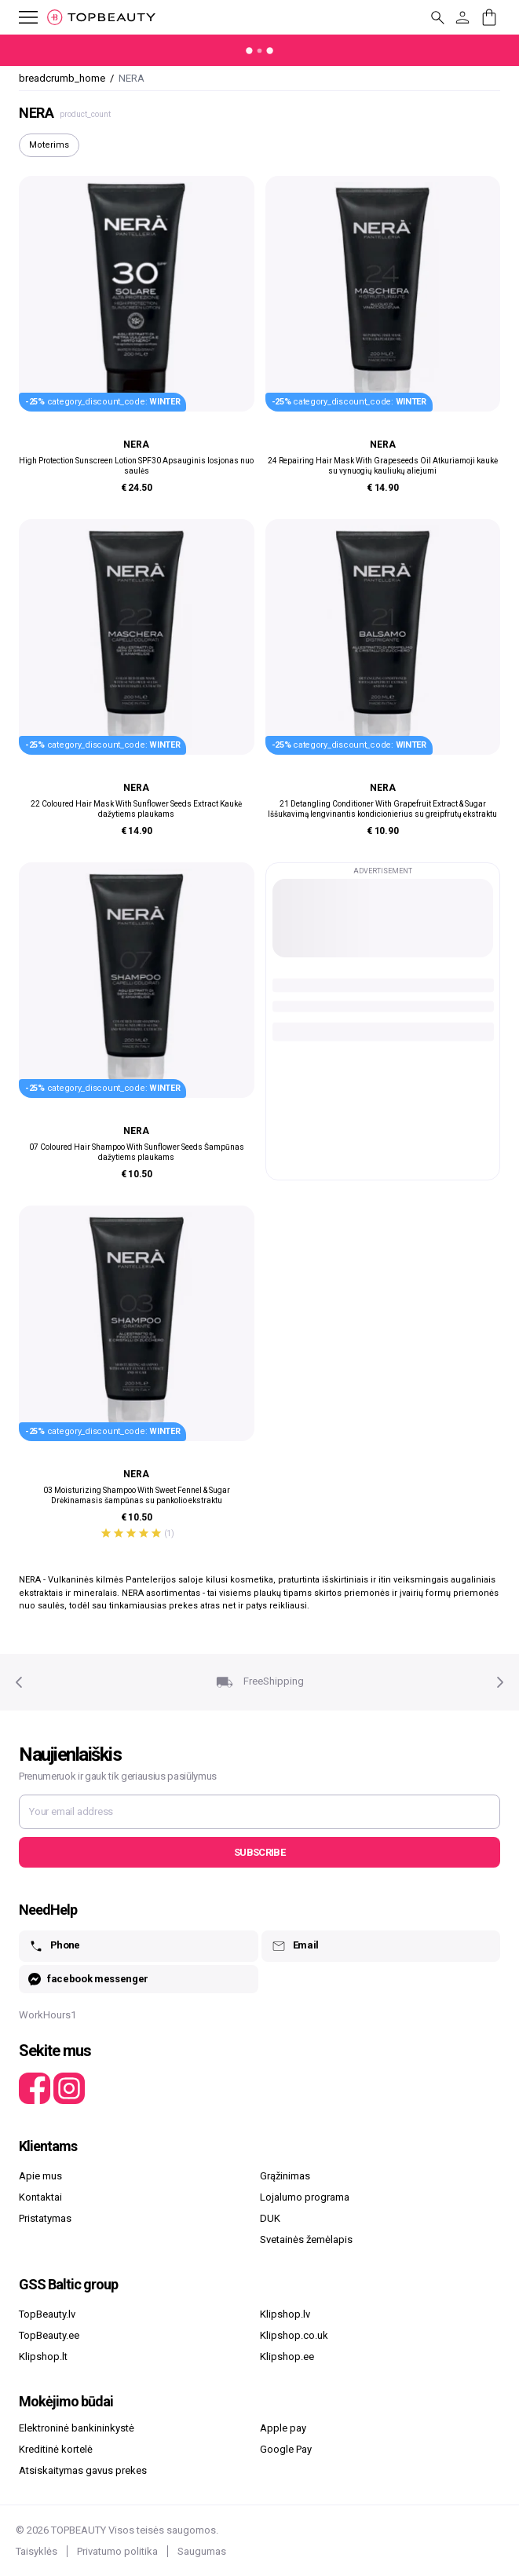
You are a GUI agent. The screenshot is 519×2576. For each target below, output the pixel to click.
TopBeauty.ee (49, 2335)
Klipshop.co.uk (294, 2335)
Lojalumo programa (304, 2197)
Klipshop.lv (285, 2314)
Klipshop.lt (43, 2356)
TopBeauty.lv (47, 2314)
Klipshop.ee (287, 2356)
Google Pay (286, 2449)
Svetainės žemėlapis (306, 2239)
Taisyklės (36, 2551)
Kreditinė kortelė (56, 2449)
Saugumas (201, 2551)
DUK (270, 2218)
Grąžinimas (285, 2176)
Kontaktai (40, 2197)
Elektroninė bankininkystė (76, 2428)
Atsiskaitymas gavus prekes (83, 2470)
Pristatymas (45, 2218)
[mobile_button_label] (19, 17)
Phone (54, 1946)
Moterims (49, 145)
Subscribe (259, 1852)
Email (295, 1946)
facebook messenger (88, 1979)
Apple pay (283, 2428)
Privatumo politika (117, 2551)
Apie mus (40, 2176)
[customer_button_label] (462, 17)
